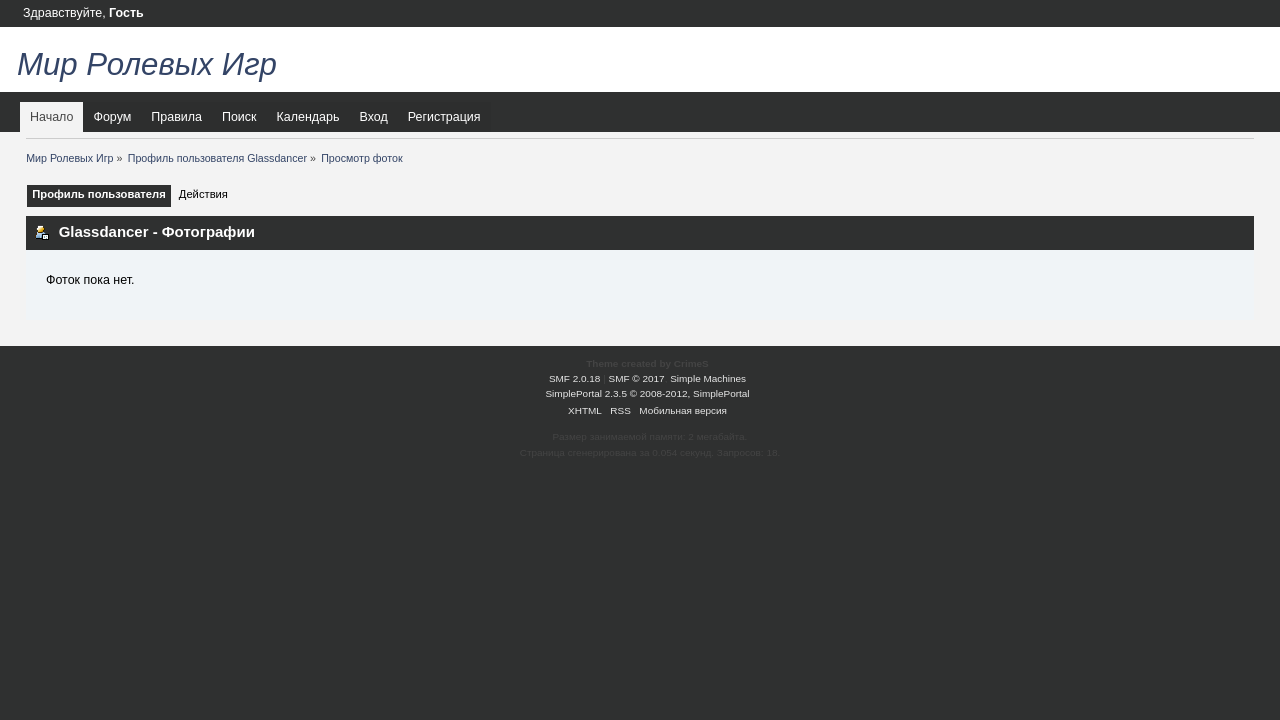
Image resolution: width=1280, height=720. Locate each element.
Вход (373, 117)
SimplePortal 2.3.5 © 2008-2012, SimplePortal (647, 393)
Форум (112, 117)
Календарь (308, 117)
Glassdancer (104, 231)
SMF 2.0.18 (575, 378)
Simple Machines (708, 378)
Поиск (239, 117)
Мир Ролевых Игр (147, 64)
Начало (51, 117)
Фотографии (208, 231)
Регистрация (444, 117)
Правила (176, 117)
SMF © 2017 (637, 378)
